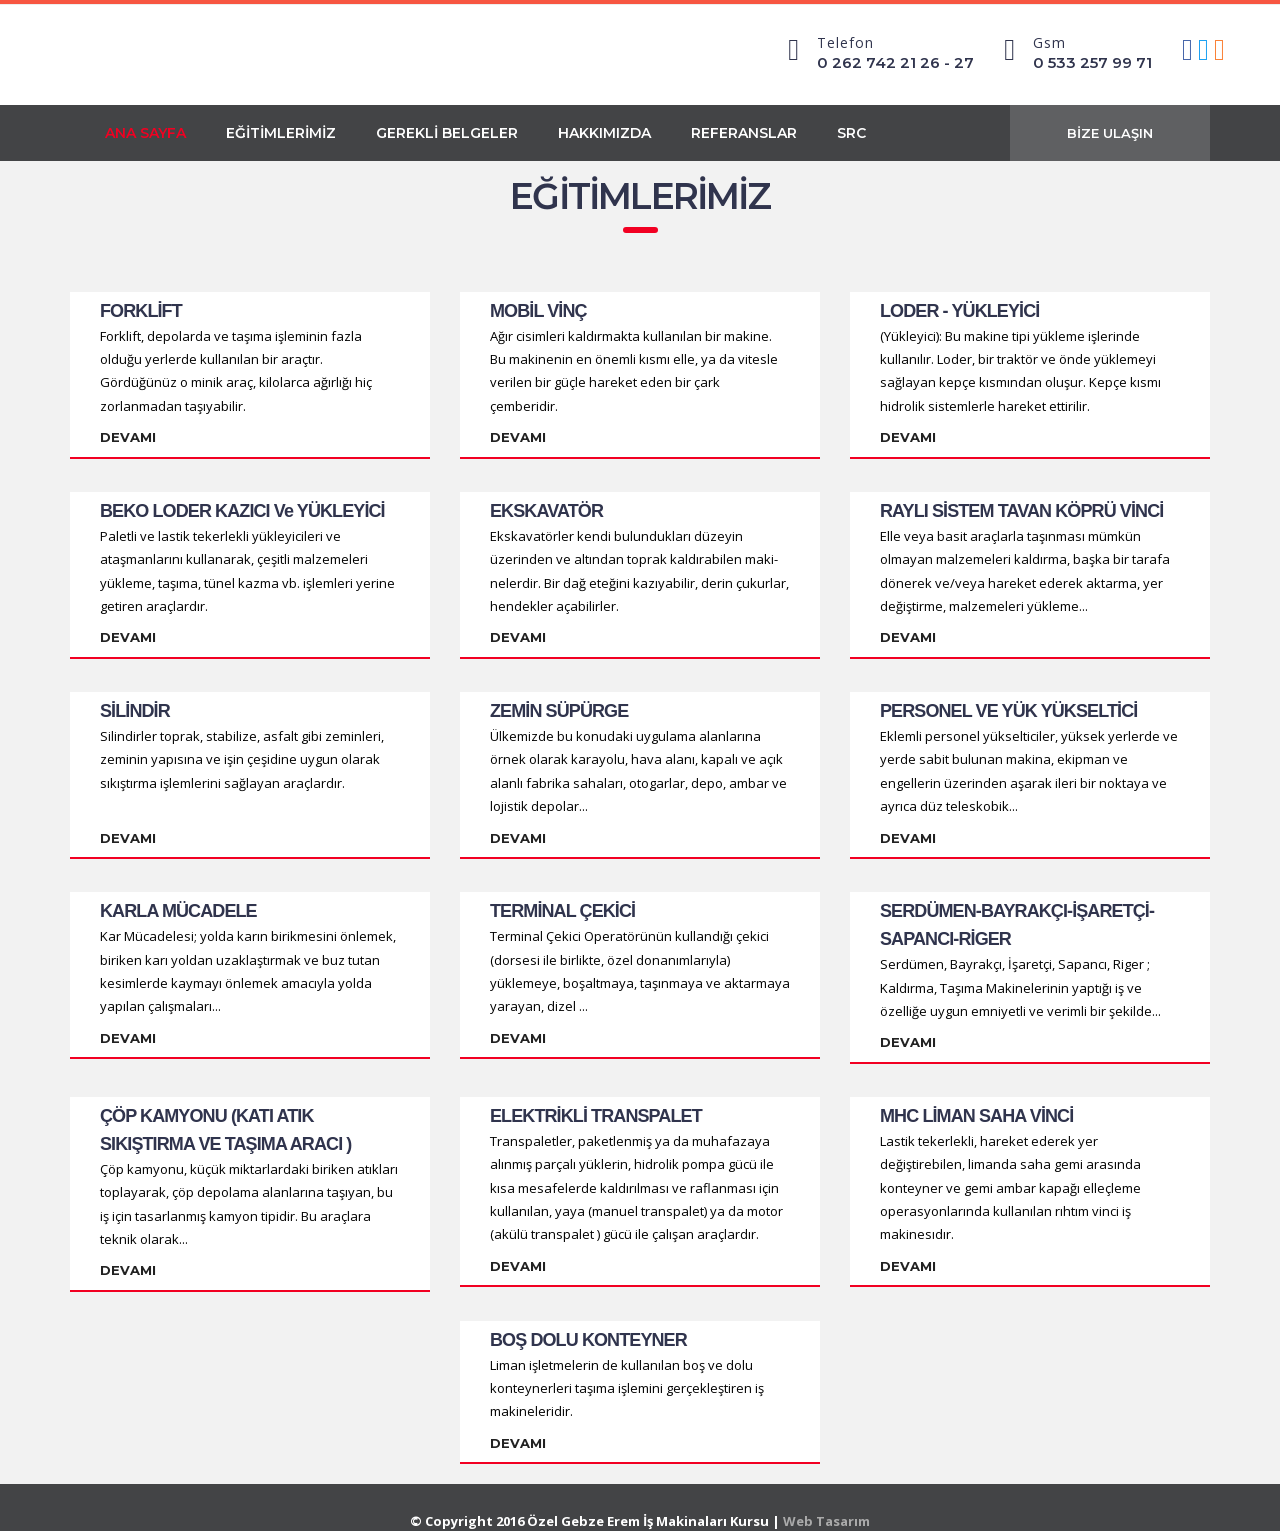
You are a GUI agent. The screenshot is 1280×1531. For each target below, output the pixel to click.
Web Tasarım (826, 1494)
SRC (851, 133)
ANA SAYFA (145, 133)
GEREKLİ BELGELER (447, 133)
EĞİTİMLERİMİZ (281, 133)
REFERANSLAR (744, 133)
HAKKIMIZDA (604, 133)
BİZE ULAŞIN (1110, 133)
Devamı (128, 437)
